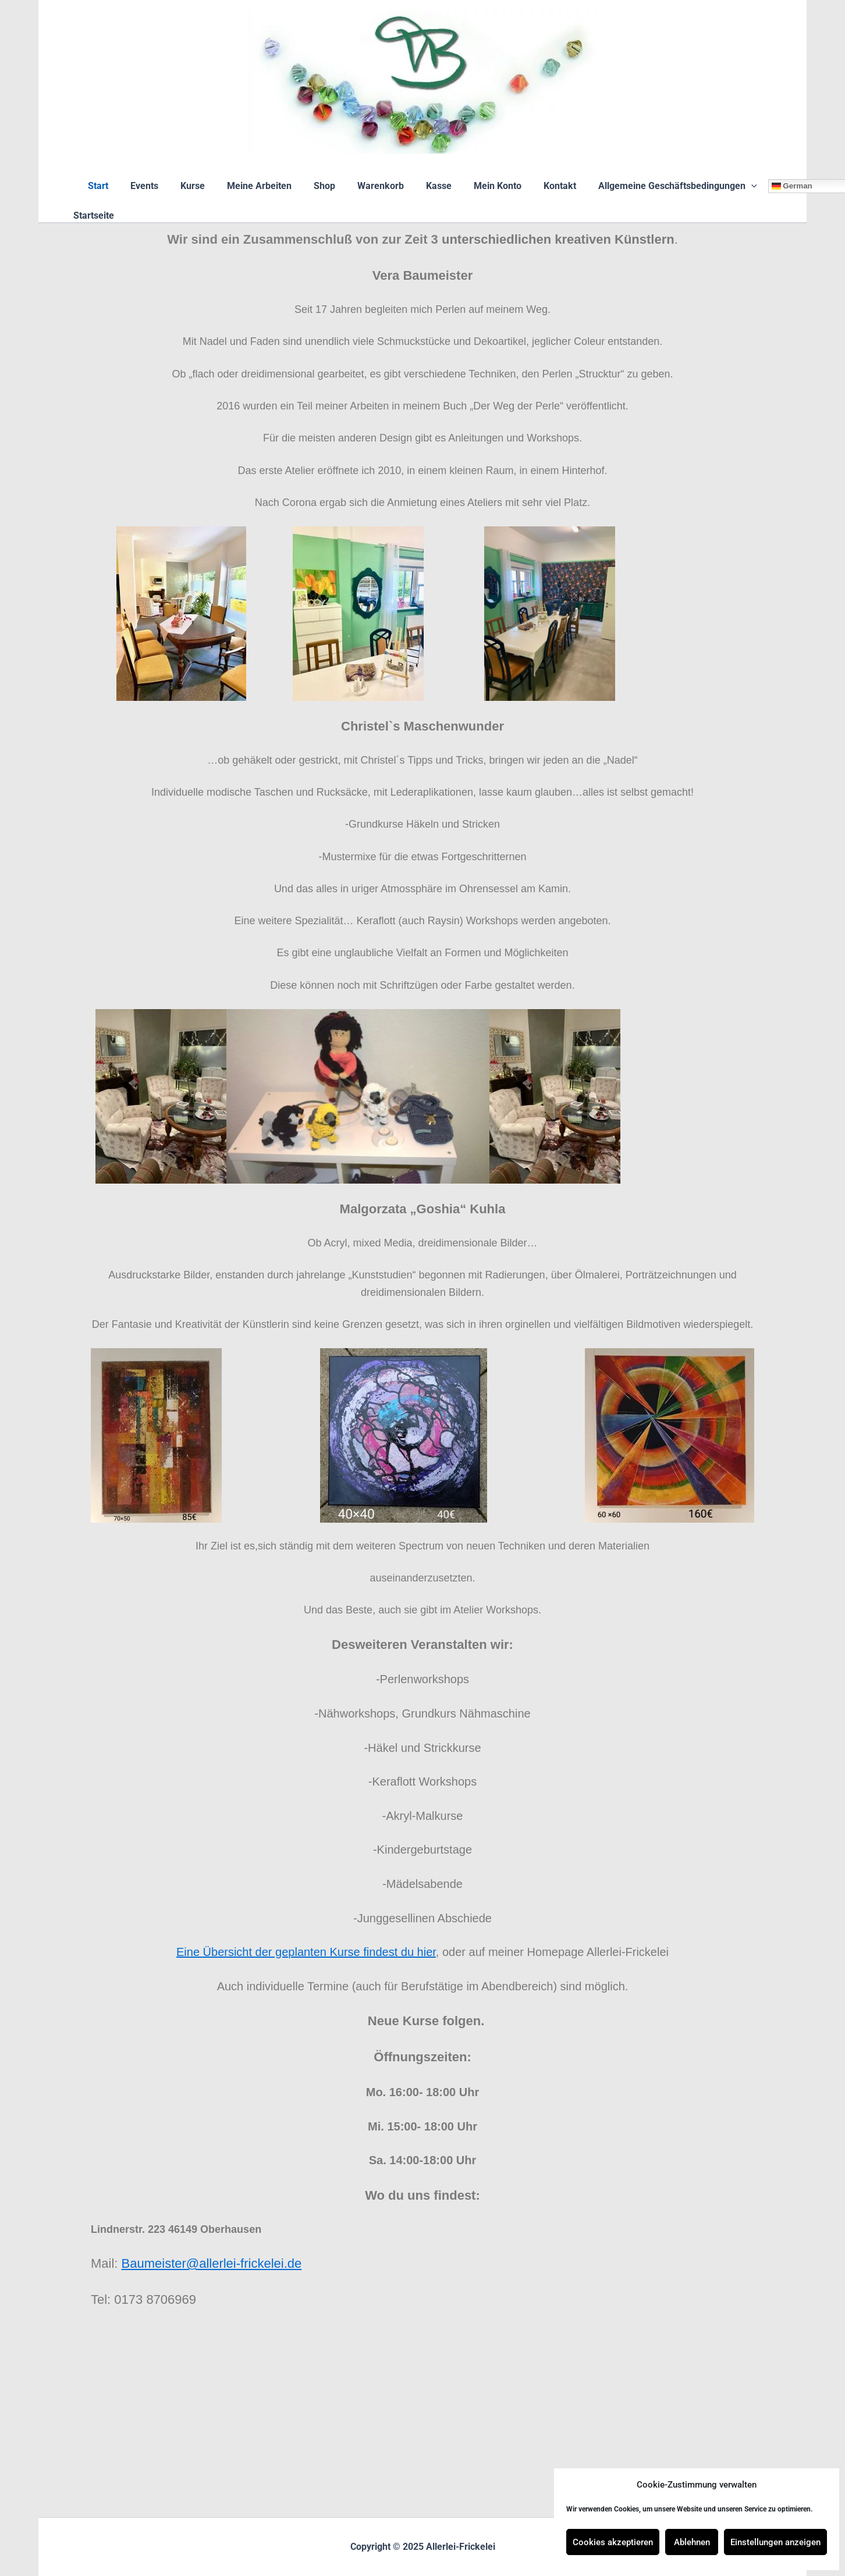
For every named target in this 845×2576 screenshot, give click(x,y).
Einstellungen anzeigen (775, 2542)
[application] (735, 186)
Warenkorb (379, 185)
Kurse (201, 185)
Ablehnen (692, 2542)
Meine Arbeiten (264, 185)
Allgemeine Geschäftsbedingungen (662, 186)
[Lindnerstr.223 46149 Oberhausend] (422, 2424)
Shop (326, 185)
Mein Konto (489, 185)
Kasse (433, 185)
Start (114, 185)
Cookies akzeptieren (613, 2542)
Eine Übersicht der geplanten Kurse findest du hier (306, 1952)
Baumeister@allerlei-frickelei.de (212, 2263)
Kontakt (547, 185)
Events (157, 185)
